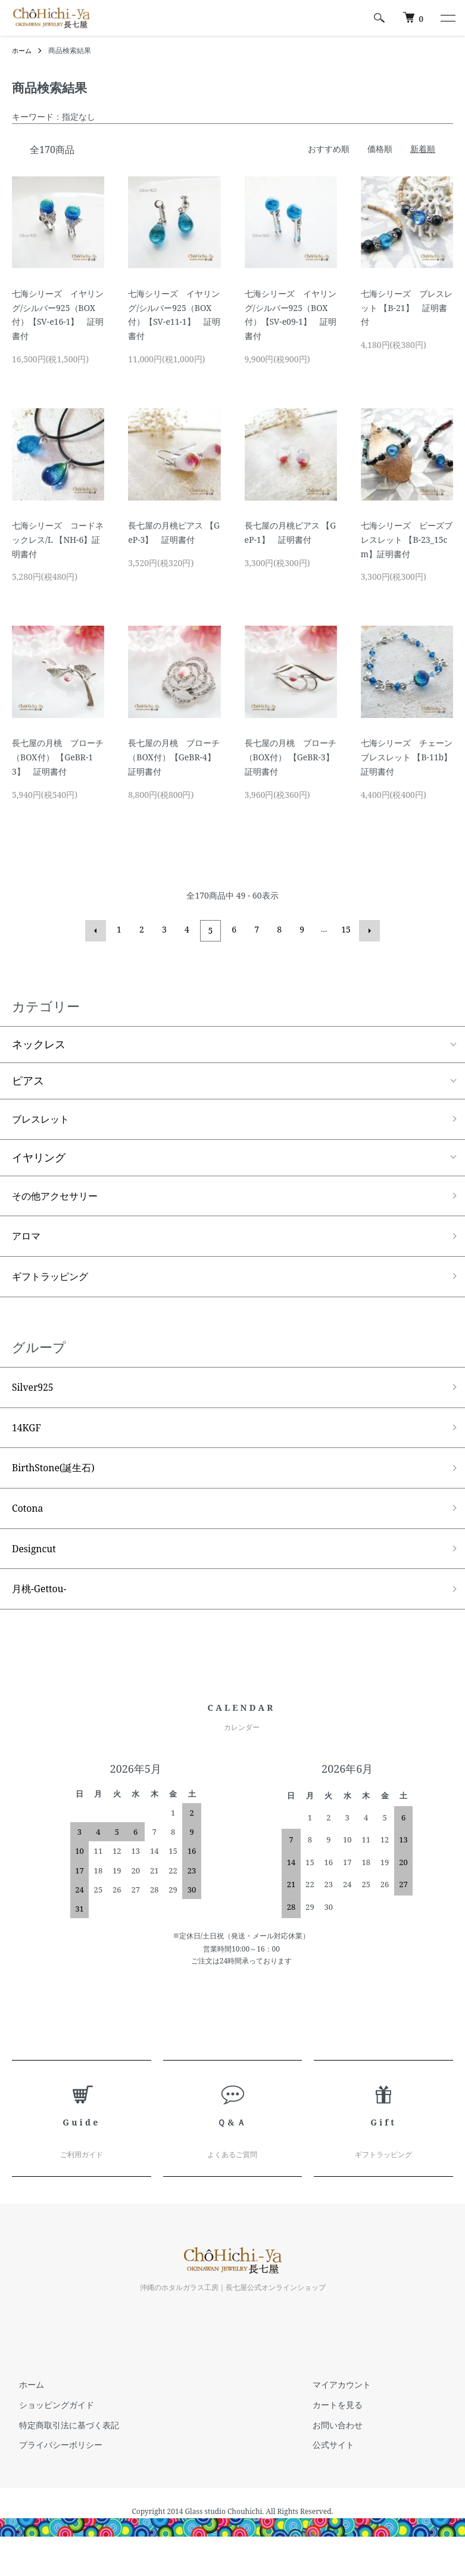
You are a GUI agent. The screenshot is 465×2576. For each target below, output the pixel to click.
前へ (97, 929)
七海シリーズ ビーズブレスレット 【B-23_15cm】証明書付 (406, 540)
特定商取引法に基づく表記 (62, 2446)
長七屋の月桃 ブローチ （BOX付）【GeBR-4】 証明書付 (176, 757)
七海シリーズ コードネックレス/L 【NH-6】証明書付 (58, 540)
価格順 (379, 148)
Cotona (30, 1524)
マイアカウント (335, 2406)
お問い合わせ (331, 2446)
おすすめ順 (328, 148)
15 (345, 929)
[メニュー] (447, 18)
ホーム (22, 50)
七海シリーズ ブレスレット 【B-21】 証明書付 (406, 308)
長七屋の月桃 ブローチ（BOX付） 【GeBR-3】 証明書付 (293, 757)
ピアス (28, 1079)
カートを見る (331, 2426)
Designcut (37, 1566)
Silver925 (36, 1396)
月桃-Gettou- (43, 1609)
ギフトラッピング (55, 1283)
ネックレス (38, 1043)
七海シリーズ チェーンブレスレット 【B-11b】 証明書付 (410, 757)
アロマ (28, 1240)
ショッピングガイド (49, 2426)
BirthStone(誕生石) (59, 1481)
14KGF (28, 1438)
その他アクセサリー (60, 1197)
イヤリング (38, 1158)
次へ (367, 929)
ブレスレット (44, 1118)
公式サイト (327, 2466)
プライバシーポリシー (53, 2466)
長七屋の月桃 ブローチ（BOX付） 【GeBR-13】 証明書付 (58, 757)
